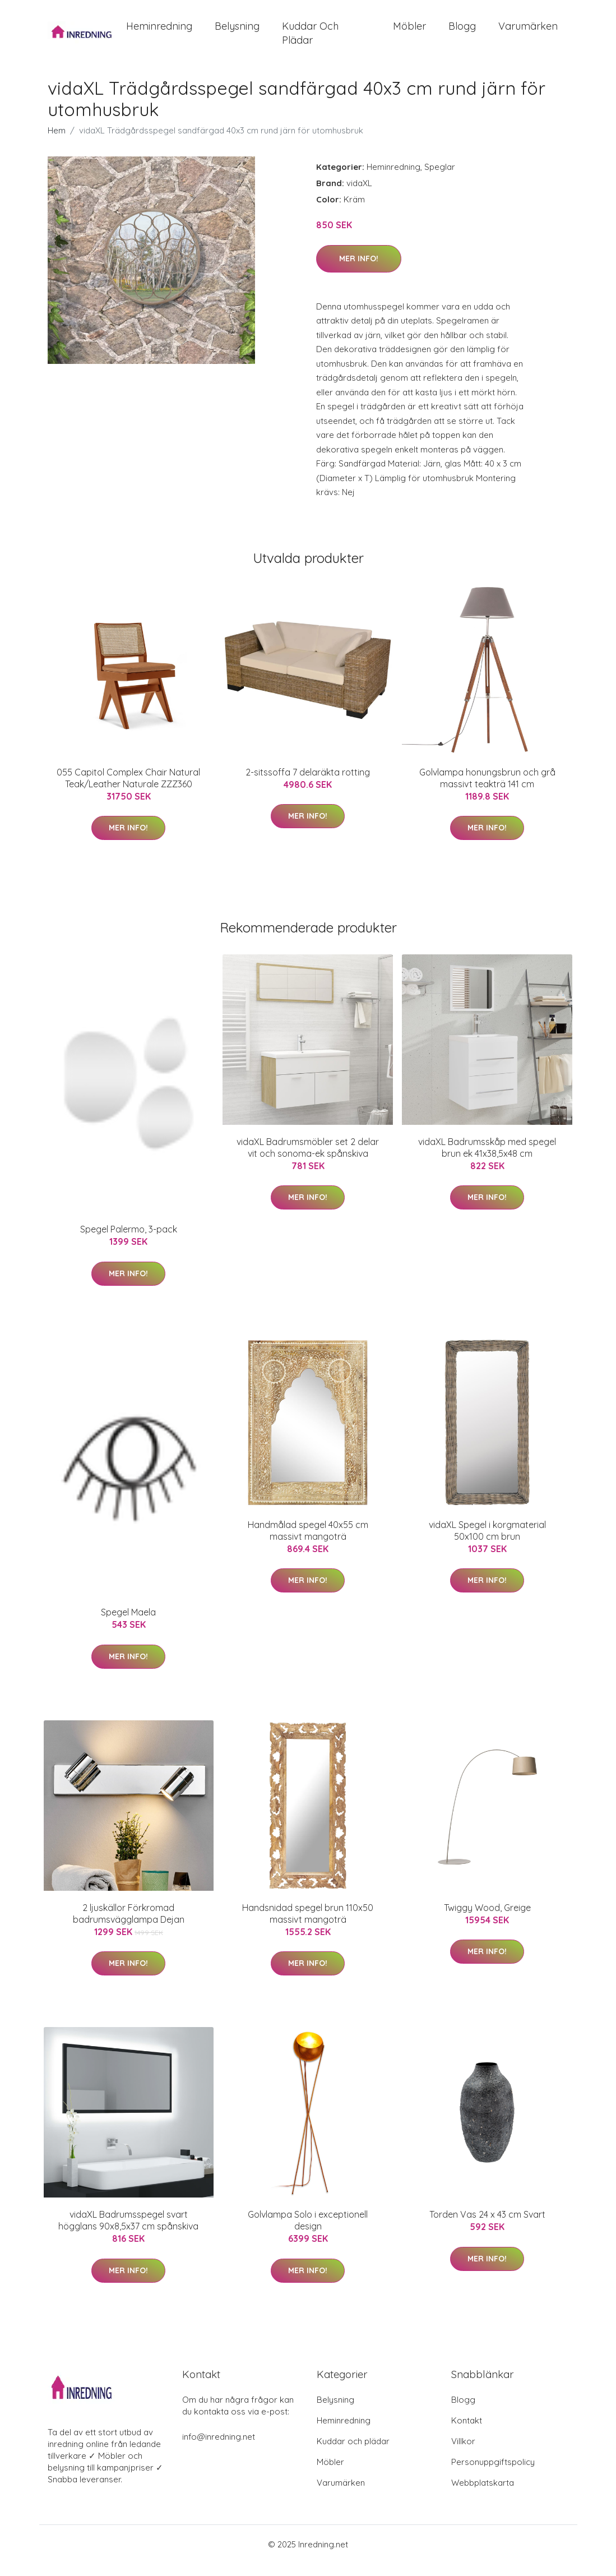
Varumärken (528, 32)
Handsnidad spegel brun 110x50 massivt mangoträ (307, 1925)
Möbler (409, 32)
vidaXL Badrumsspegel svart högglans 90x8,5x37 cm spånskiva (128, 2232)
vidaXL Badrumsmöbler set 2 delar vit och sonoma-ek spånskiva (308, 1159)
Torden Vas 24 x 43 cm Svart (487, 2226)
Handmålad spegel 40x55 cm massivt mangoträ (308, 1542)
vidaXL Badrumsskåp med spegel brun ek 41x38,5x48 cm (487, 1159)
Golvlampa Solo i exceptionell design (308, 2232)
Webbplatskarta (482, 2495)
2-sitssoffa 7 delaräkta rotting (308, 784)
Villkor (463, 2453)
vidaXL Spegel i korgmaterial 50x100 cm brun (487, 1542)
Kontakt (466, 2432)
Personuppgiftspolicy (493, 2474)
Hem (57, 142)
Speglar (439, 179)
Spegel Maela (128, 1625)
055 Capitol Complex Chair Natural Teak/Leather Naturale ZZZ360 (128, 790)
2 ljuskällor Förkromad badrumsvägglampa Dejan (128, 1925)
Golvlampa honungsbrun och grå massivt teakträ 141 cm (487, 790)
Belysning (237, 32)
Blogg (462, 32)
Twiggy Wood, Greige (487, 1920)
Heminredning (159, 32)
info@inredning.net (218, 2449)
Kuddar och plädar (310, 39)
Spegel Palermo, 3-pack (128, 1242)
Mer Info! (358, 271)
